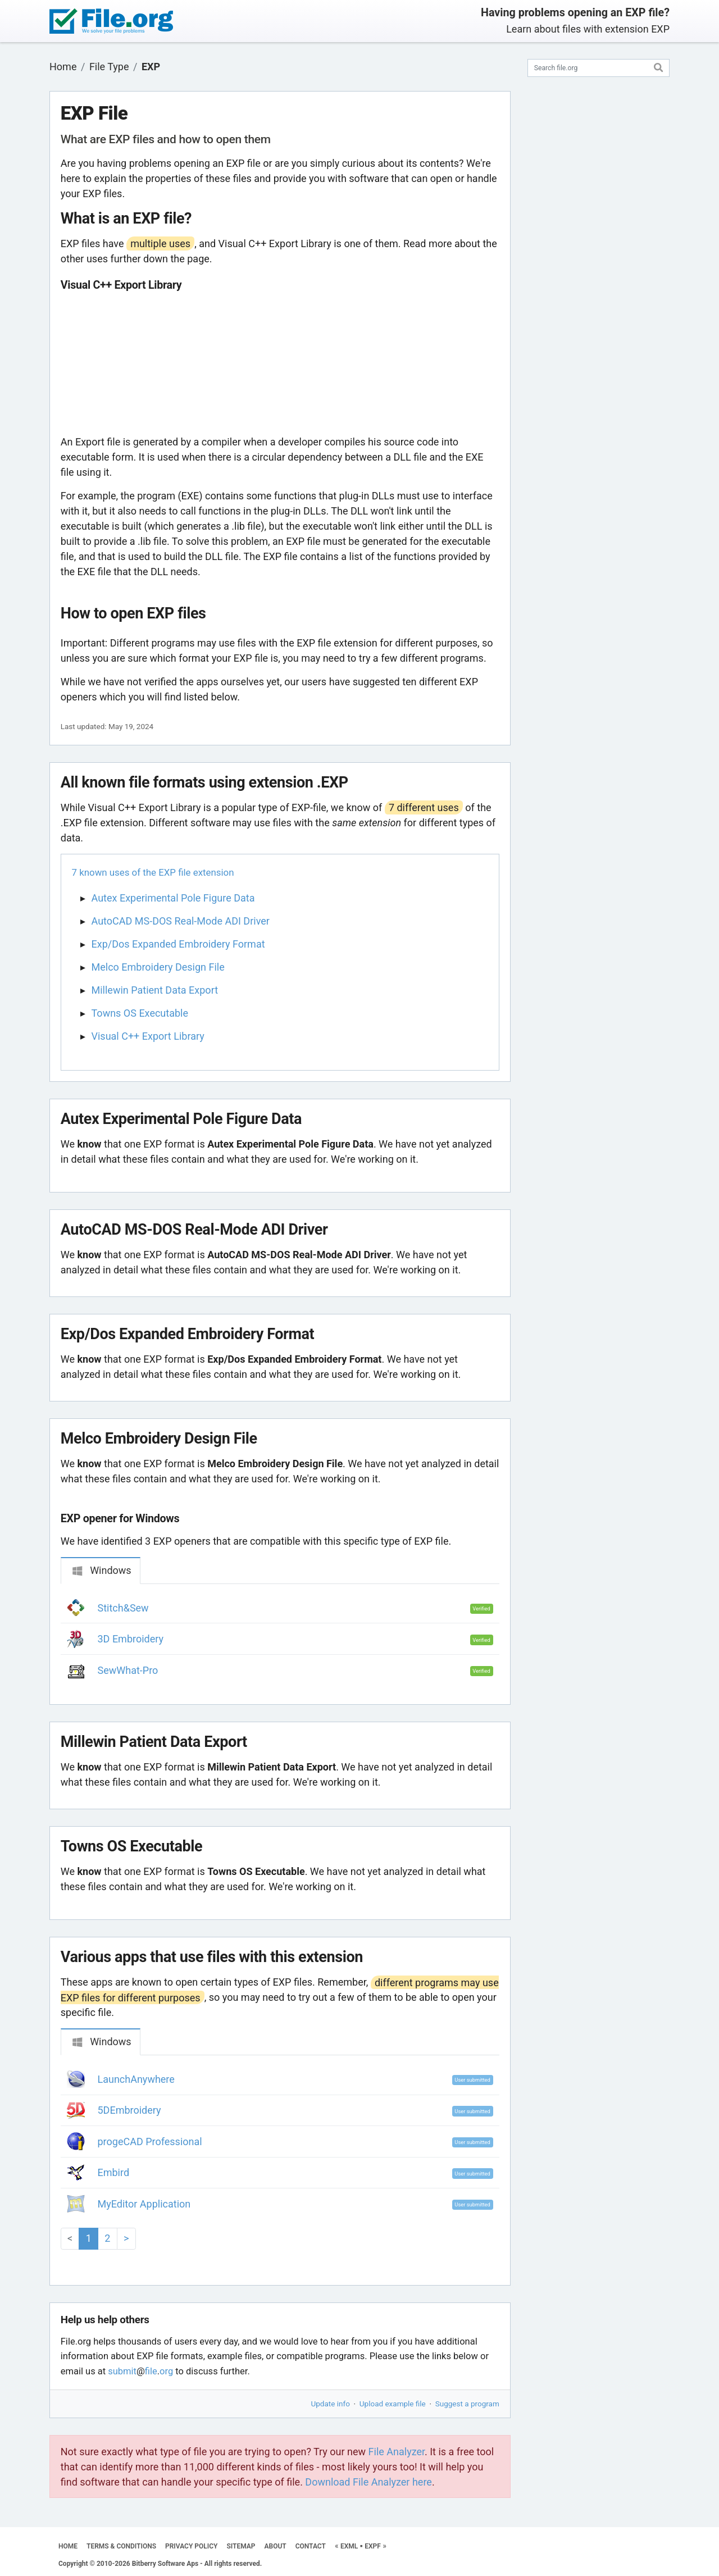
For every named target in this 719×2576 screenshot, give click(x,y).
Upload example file (393, 2403)
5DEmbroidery (129, 2110)
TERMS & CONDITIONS (121, 2546)
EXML (349, 2546)
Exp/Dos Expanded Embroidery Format (178, 944)
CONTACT (310, 2546)
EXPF (373, 2546)
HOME (68, 2546)
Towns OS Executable (140, 1013)
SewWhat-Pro (128, 1670)
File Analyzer (396, 2451)
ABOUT (275, 2546)
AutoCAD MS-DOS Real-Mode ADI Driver (181, 921)
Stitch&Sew (123, 1608)
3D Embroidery (131, 1639)
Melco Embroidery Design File (158, 967)
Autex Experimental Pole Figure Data (173, 898)
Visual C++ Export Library (148, 1036)
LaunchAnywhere (136, 2079)
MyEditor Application (144, 2204)
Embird (114, 2172)
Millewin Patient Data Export (155, 990)
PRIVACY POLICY (191, 2546)
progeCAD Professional (150, 2141)
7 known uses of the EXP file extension (153, 872)
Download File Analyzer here (368, 2482)
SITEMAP (240, 2546)
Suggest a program (467, 2403)
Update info (330, 2403)
